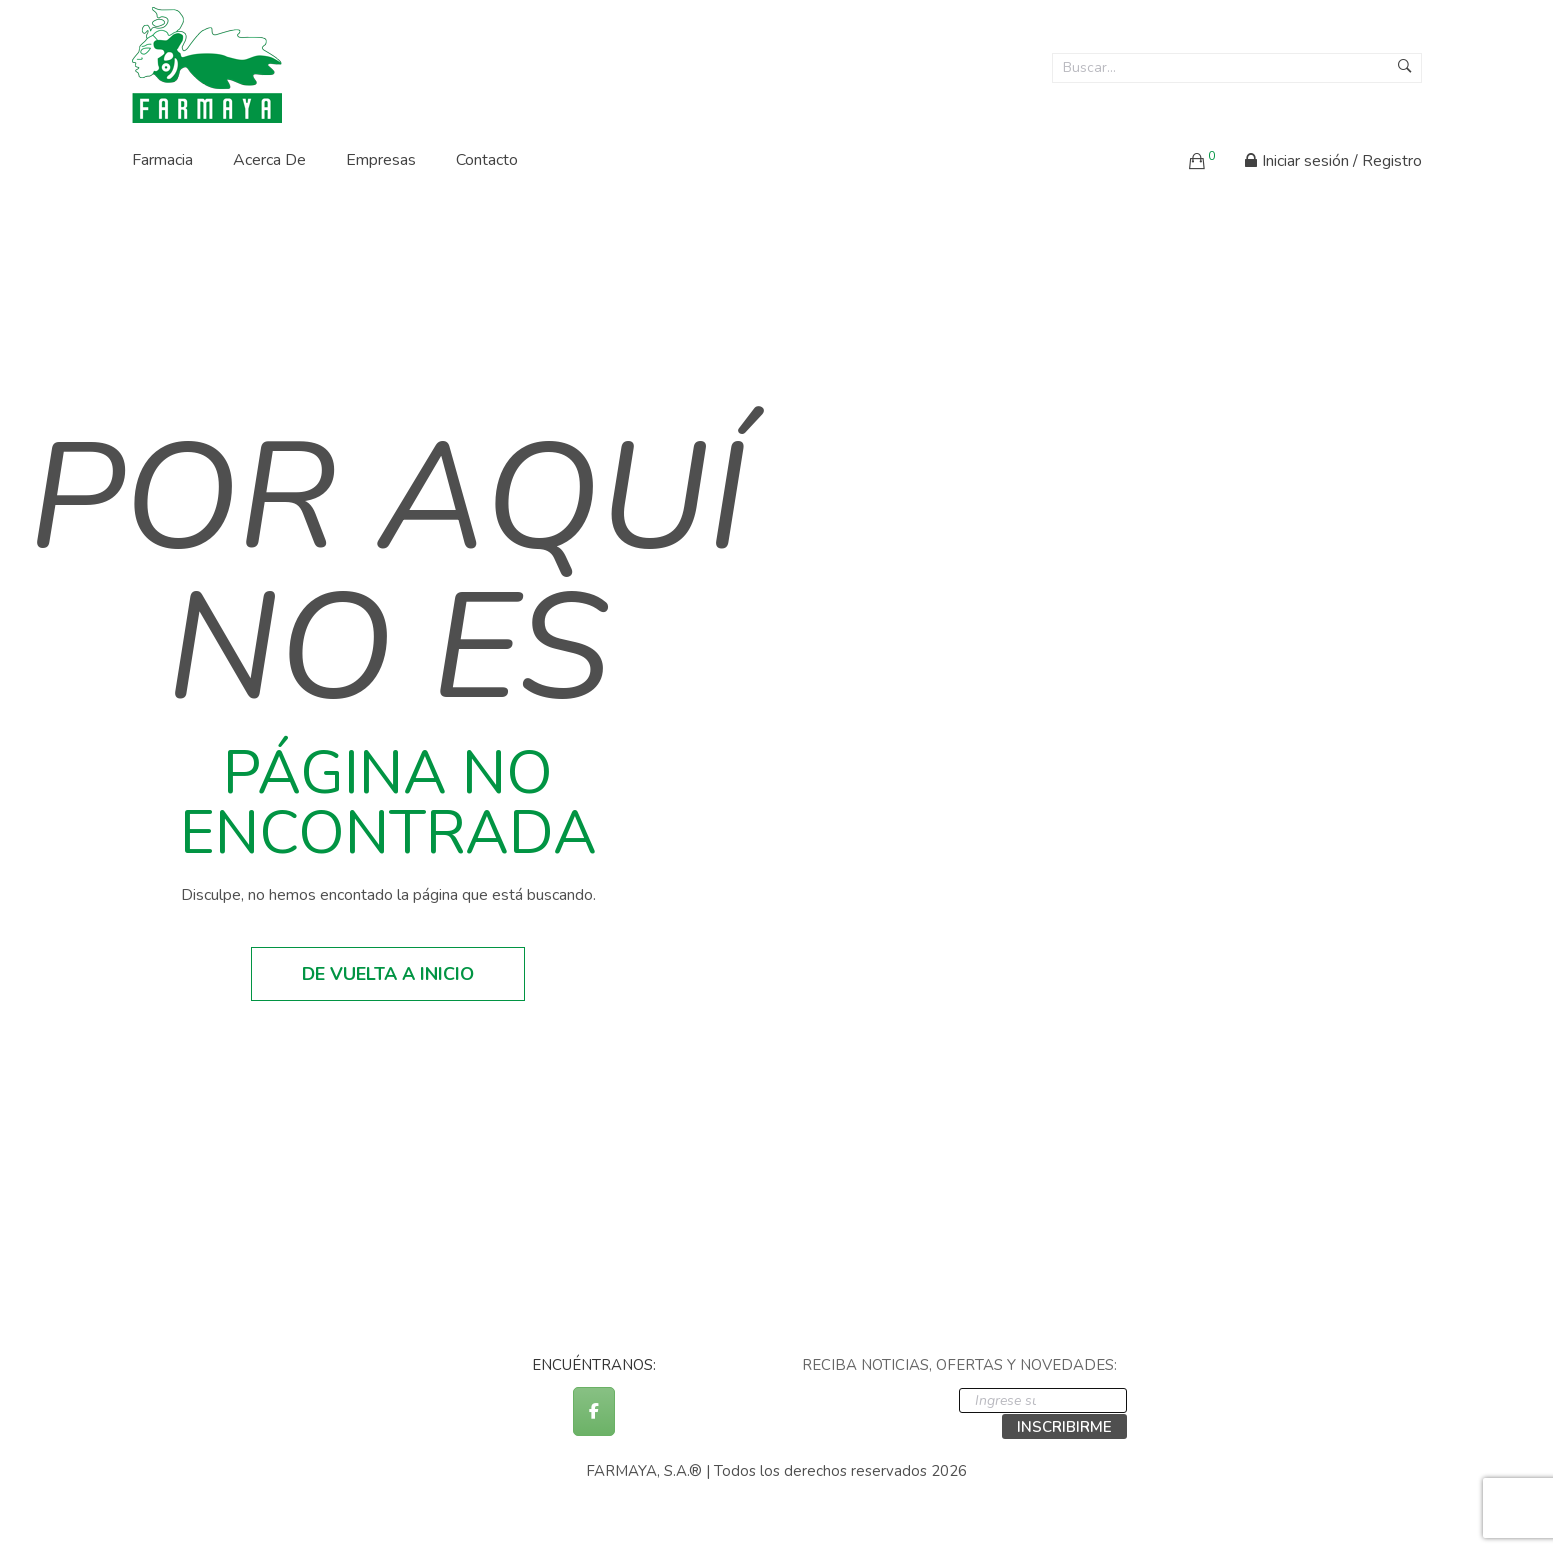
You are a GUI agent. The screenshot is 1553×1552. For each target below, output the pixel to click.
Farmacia (162, 160)
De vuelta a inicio (388, 974)
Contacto (487, 160)
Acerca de (269, 160)
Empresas (381, 160)
